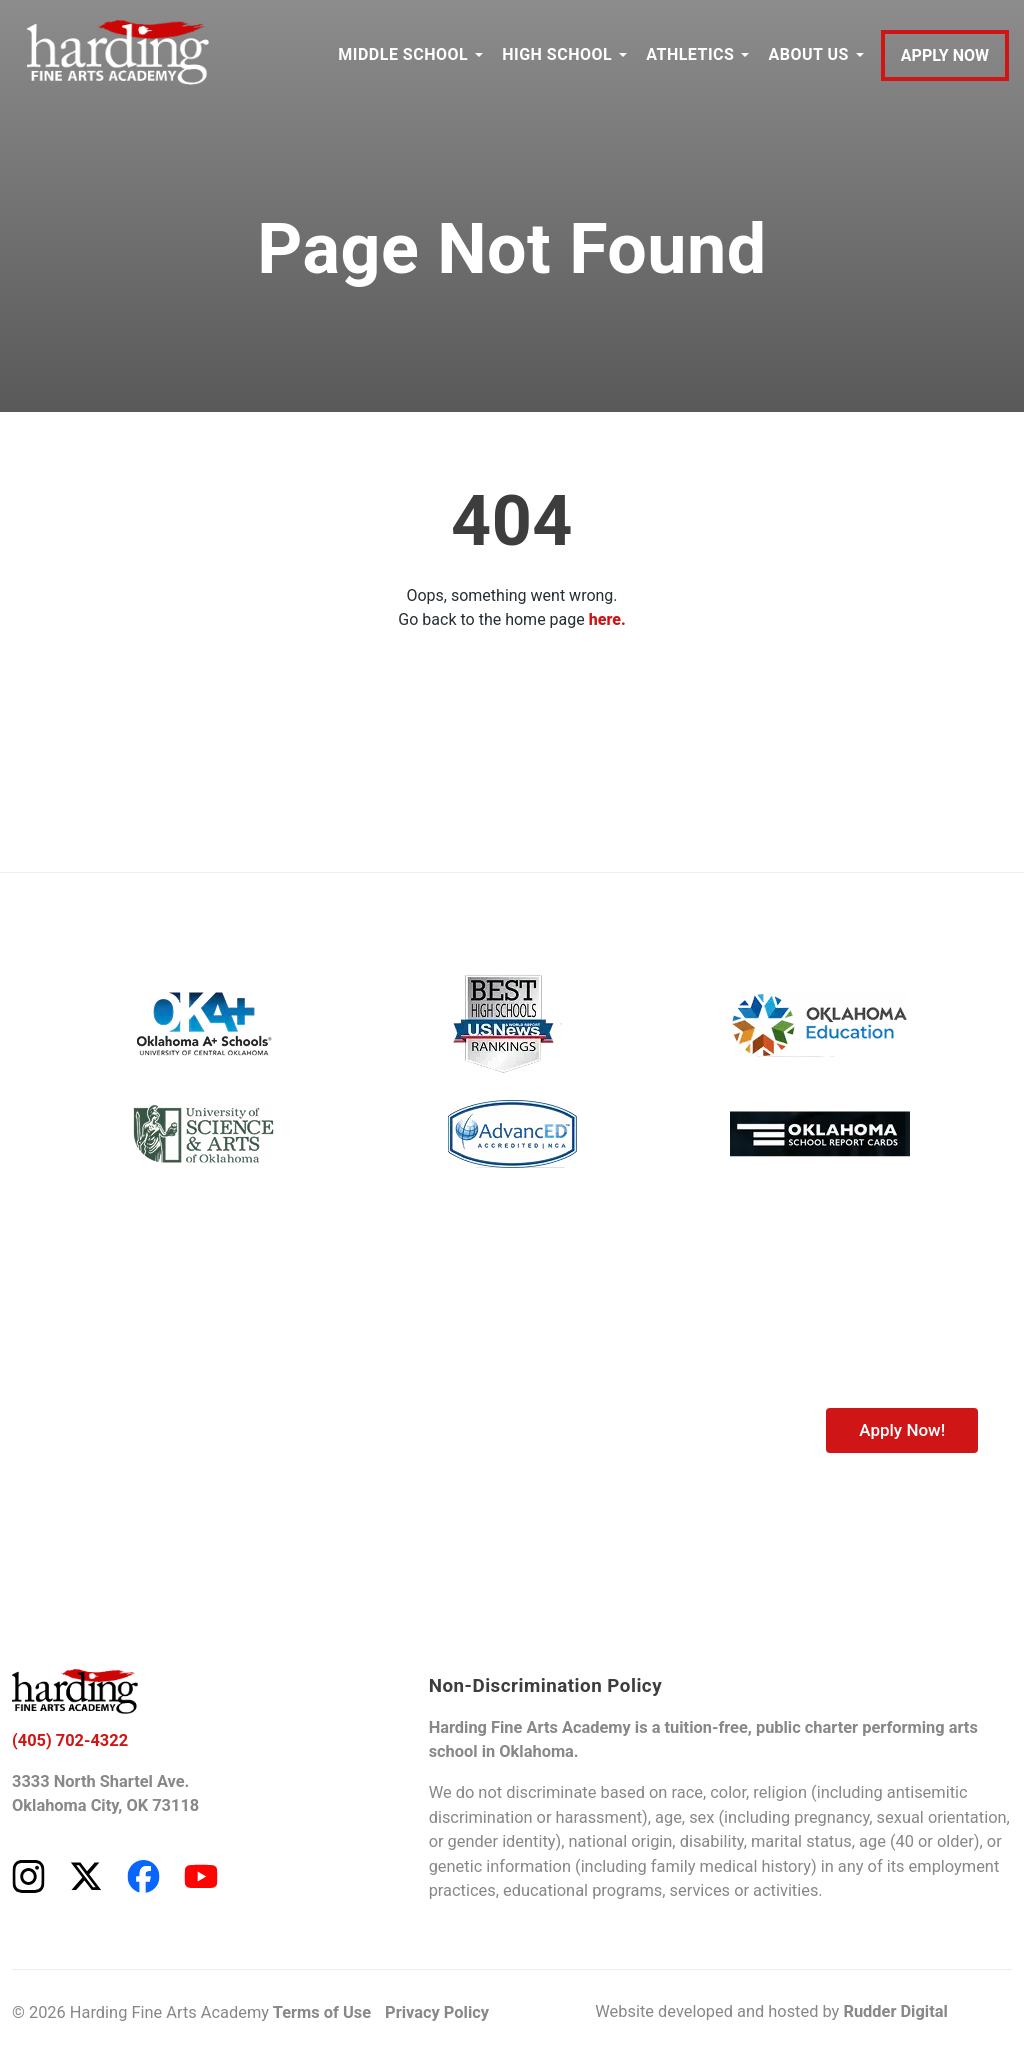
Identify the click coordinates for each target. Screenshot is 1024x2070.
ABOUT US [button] (808, 54)
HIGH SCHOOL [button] (557, 54)
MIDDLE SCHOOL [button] (403, 54)
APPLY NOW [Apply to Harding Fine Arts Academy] (945, 55)
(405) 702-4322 (70, 1740)
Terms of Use (322, 2012)
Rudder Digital (895, 2011)
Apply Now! (902, 1430)
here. (607, 619)
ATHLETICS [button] (690, 54)
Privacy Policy (437, 2012)
